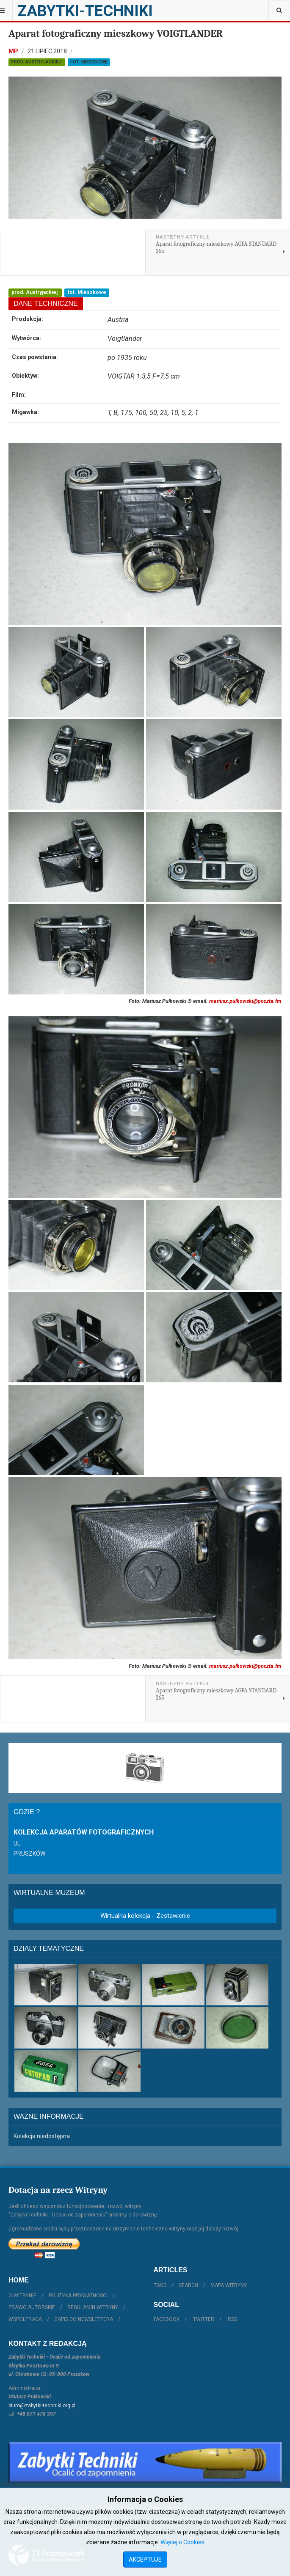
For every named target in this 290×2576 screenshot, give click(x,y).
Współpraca (25, 2319)
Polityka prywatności (78, 2296)
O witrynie (22, 2296)
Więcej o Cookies (182, 2542)
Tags (160, 2285)
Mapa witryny (228, 2285)
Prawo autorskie (31, 2307)
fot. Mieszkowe (89, 62)
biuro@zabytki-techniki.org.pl (41, 2405)
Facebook (167, 2319)
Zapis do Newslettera (83, 2319)
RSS (232, 2319)
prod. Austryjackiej (36, 62)
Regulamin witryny (92, 2307)
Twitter (203, 2319)
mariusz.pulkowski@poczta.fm (245, 1001)
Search (188, 2285)
